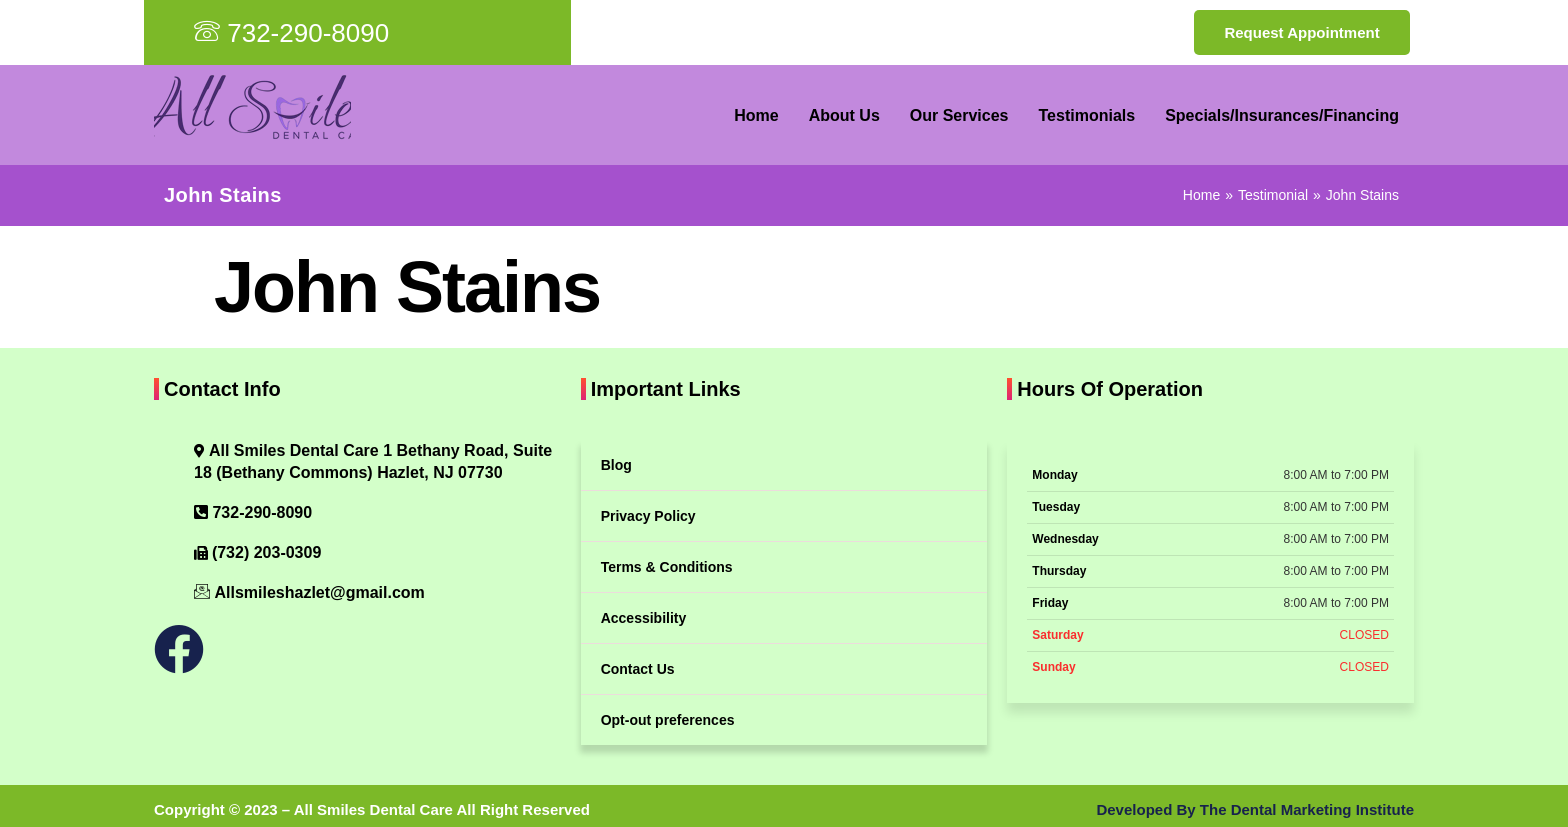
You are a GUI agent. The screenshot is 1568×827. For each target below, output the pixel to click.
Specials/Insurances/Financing (1282, 115)
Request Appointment (1301, 32)
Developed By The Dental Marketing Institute (1255, 809)
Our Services (959, 115)
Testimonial (1273, 195)
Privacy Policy (648, 516)
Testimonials (1087, 115)
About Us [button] (844, 115)
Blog (616, 465)
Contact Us (638, 669)
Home (756, 115)
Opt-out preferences (668, 720)
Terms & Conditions (667, 567)
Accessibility (644, 618)
